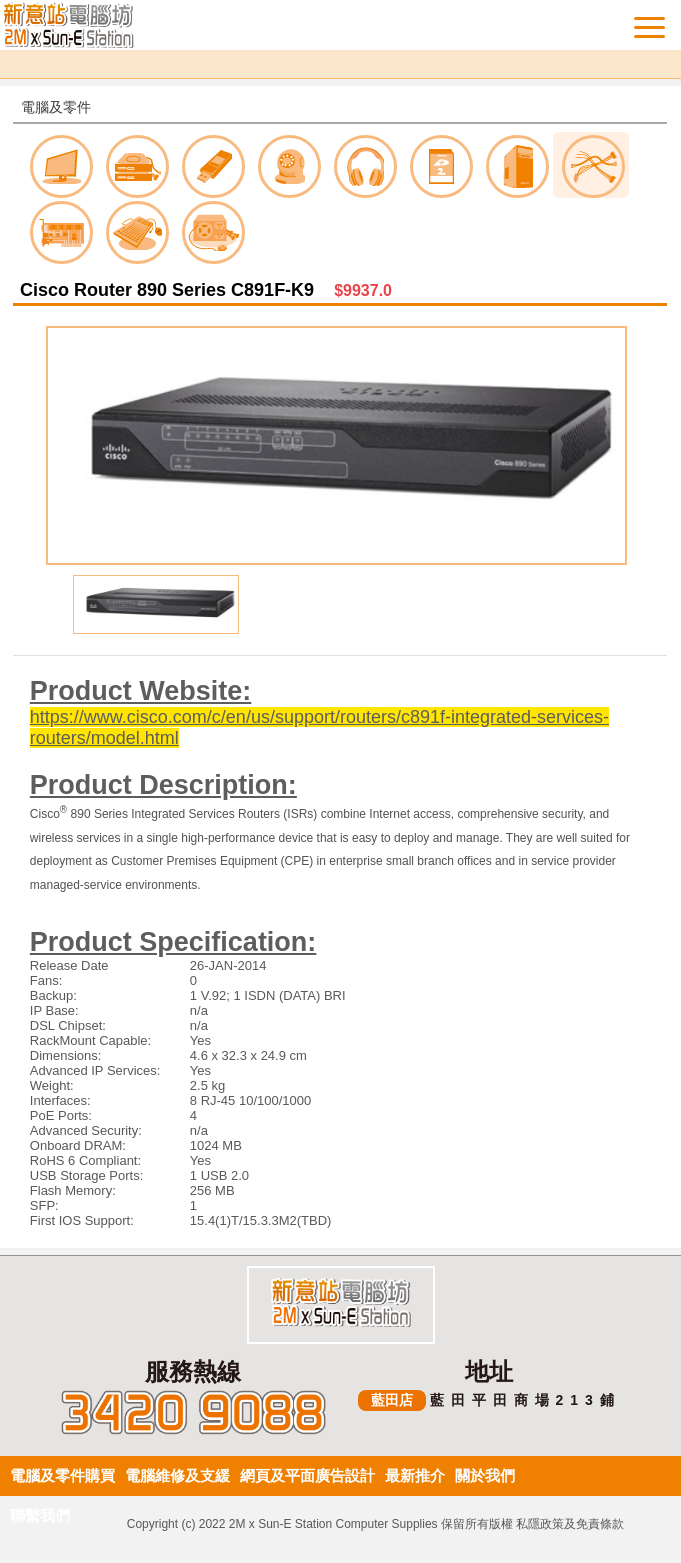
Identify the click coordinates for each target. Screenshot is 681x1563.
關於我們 (485, 1475)
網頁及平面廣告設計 (307, 1475)
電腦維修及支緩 (177, 1475)
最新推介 (415, 1475)
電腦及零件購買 (62, 1475)
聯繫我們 (40, 1515)
